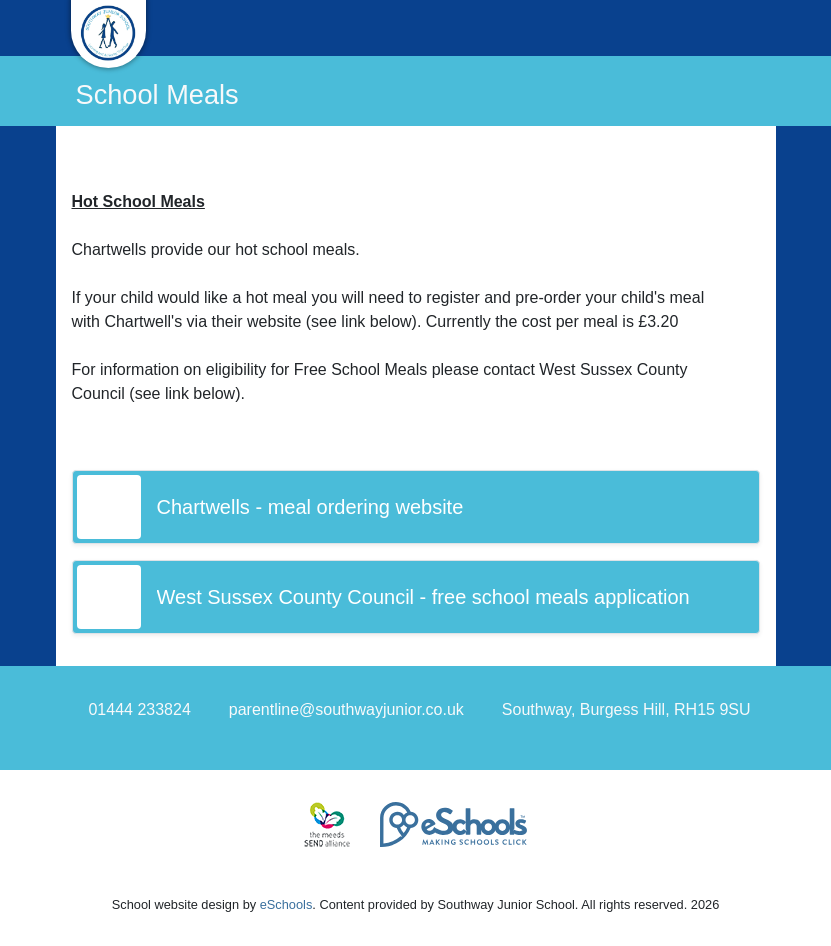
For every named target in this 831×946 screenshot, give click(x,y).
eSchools (286, 904)
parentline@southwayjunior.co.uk (346, 709)
